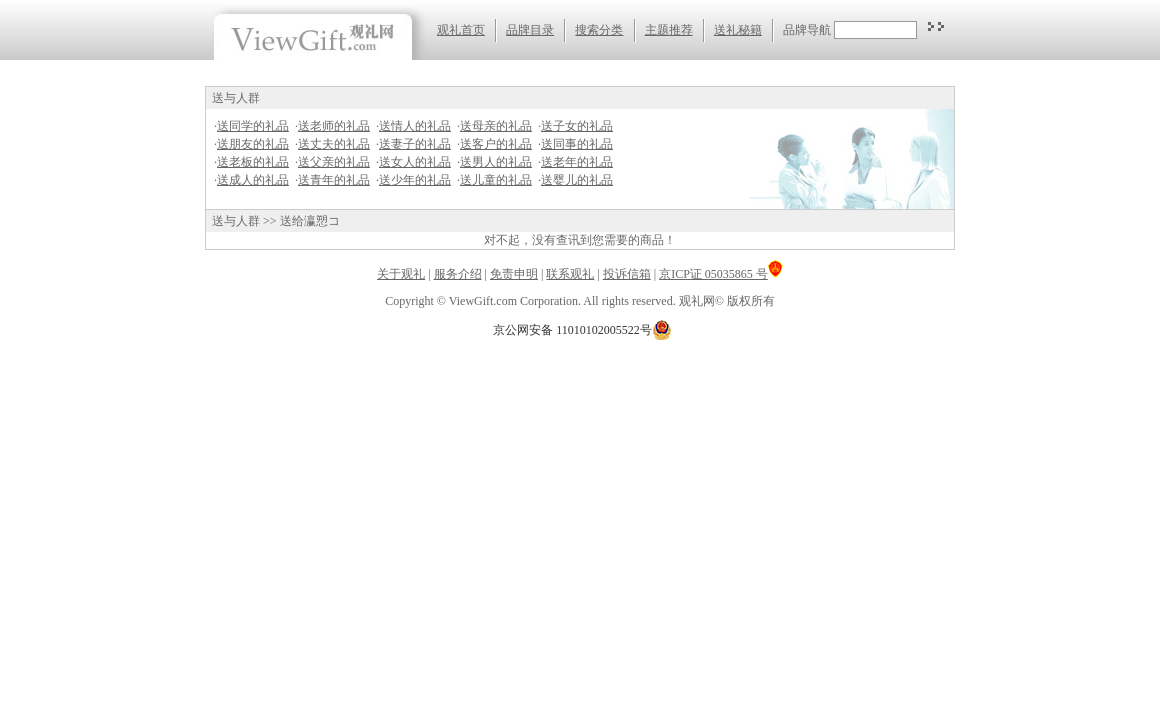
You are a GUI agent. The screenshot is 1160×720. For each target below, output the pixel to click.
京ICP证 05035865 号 (721, 274)
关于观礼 (401, 274)
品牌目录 (530, 30)
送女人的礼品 (415, 162)
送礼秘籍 (738, 30)
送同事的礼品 (577, 144)
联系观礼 (570, 274)
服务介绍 (458, 274)
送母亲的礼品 (496, 126)
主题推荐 (669, 30)
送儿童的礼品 (496, 180)
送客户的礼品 (496, 144)
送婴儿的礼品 (577, 180)
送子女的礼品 (577, 126)
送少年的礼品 (415, 180)
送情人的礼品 (415, 126)
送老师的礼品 (334, 126)
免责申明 (514, 274)
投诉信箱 (627, 274)
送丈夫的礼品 (334, 144)
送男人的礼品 (496, 162)
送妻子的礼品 (415, 144)
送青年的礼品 (334, 180)
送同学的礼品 (253, 126)
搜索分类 (599, 30)
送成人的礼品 (253, 180)
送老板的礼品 (253, 162)
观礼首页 (461, 30)
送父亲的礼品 (334, 162)
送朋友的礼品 (253, 144)
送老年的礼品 (577, 162)
